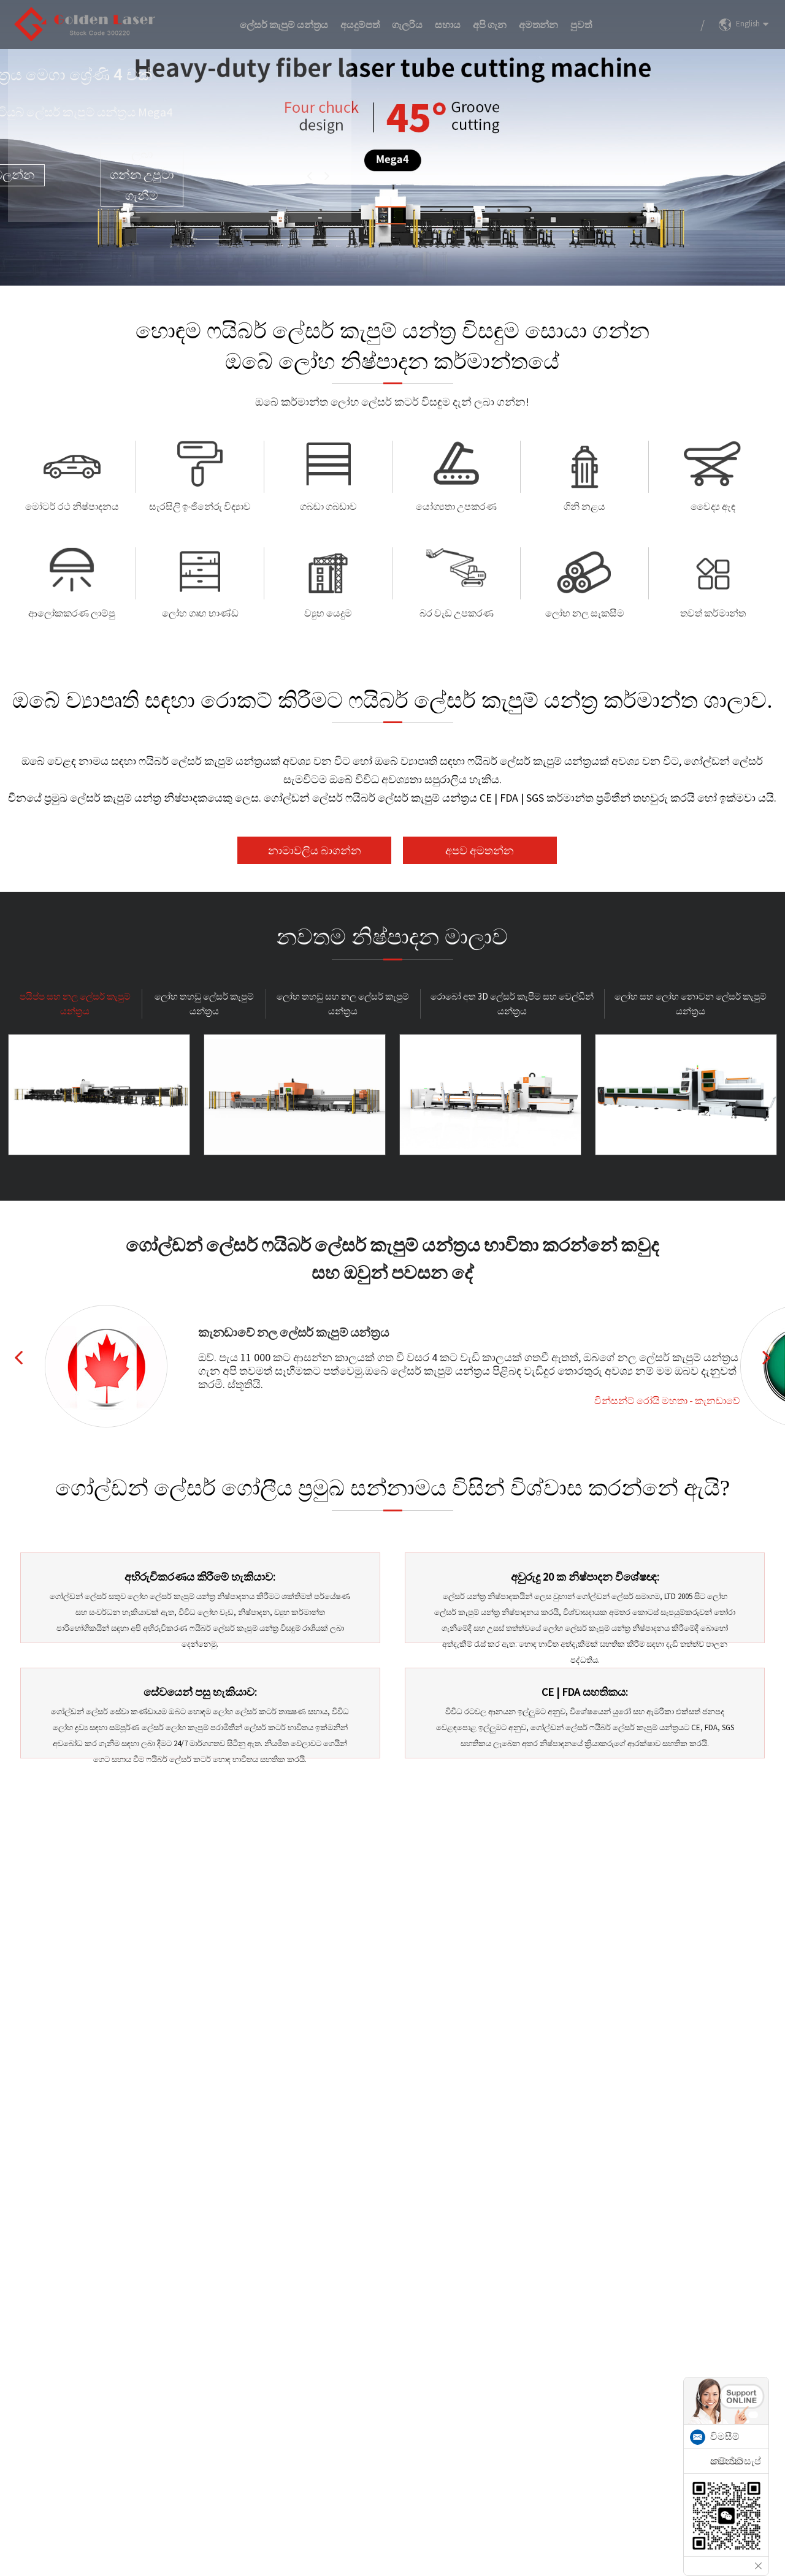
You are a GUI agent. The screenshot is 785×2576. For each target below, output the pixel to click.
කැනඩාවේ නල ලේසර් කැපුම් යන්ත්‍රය (293, 1332)
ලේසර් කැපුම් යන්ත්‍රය (284, 24)
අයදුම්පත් (360, 24)
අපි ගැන (490, 24)
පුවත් (581, 24)
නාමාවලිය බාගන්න (314, 850)
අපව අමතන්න (479, 850)
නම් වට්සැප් (735, 2461)
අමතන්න (538, 24)
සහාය (448, 24)
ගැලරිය (407, 24)
